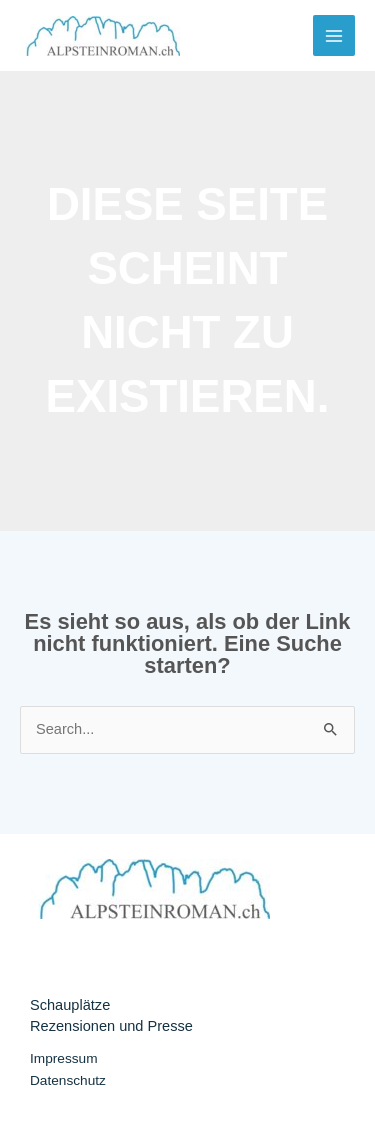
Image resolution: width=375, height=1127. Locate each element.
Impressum (64, 1058)
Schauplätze (70, 1005)
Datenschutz (68, 1080)
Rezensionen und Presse (111, 1026)
